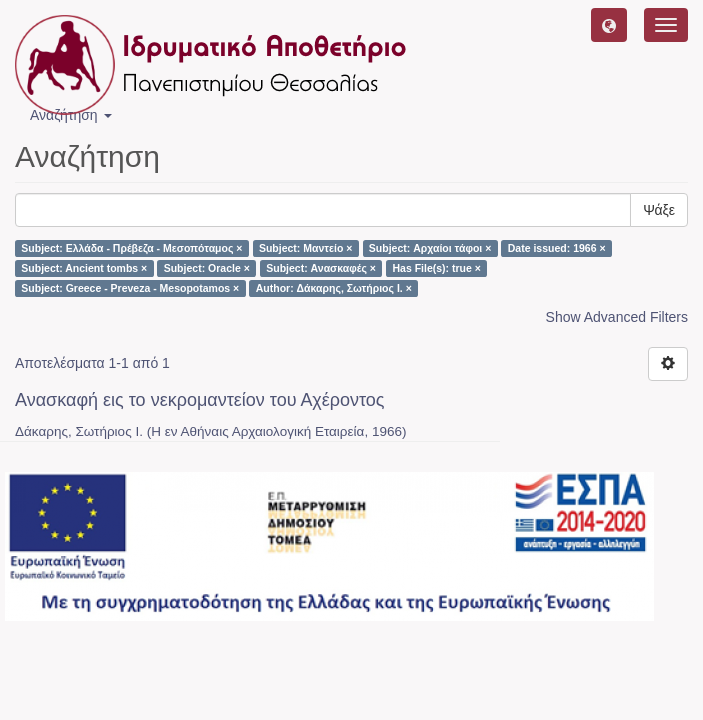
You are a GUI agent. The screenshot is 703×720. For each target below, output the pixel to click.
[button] (609, 25)
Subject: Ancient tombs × (84, 268)
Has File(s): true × (436, 268)
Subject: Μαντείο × (305, 248)
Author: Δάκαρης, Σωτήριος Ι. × (334, 288)
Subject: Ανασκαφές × (321, 268)
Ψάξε (659, 210)
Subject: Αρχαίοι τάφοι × (430, 248)
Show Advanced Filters (617, 317)
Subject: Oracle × (207, 268)
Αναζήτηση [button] (71, 115)
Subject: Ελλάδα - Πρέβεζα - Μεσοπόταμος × (131, 248)
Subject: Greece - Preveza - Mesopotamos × (130, 288)
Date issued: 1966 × (557, 248)
